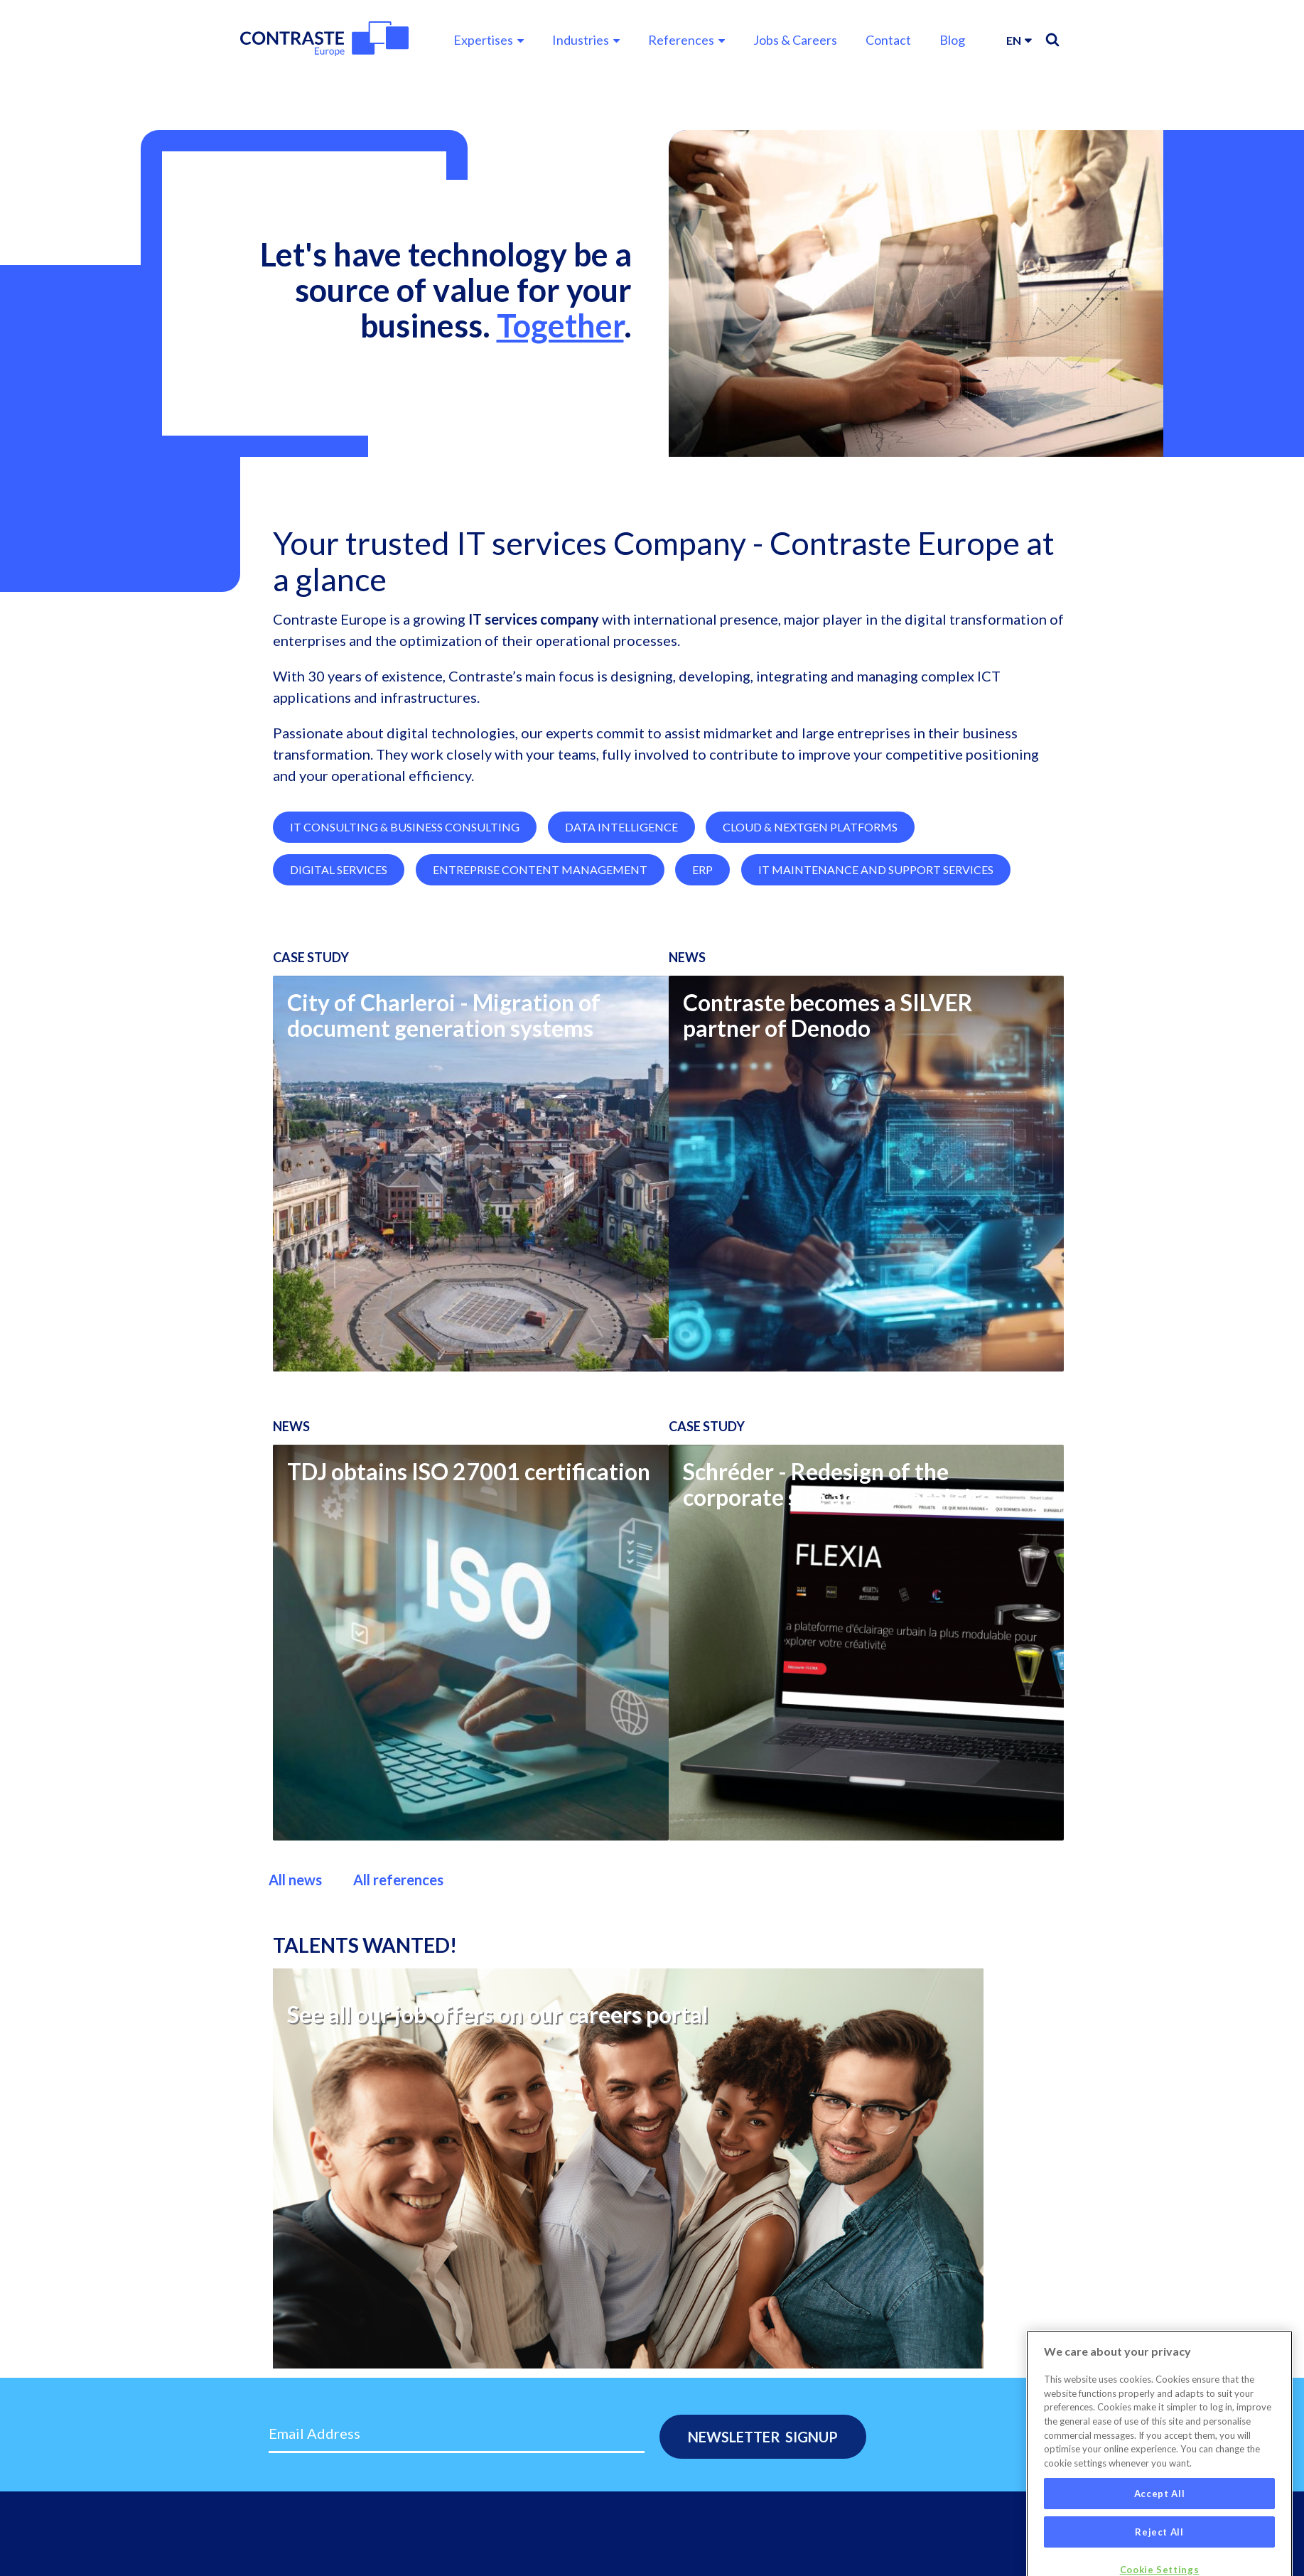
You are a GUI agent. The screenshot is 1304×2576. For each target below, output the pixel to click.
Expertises (483, 40)
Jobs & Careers (795, 40)
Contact (888, 40)
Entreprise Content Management (540, 966)
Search (1052, 40)
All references (398, 1976)
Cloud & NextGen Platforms (810, 923)
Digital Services (338, 966)
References (681, 40)
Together (560, 325)
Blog (952, 40)
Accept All (1159, 2530)
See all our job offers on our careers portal (497, 2111)
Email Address (314, 2433)
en (1013, 40)
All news (295, 1976)
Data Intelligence (621, 923)
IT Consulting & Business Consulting (404, 923)
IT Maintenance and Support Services (875, 966)
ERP (702, 966)
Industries (580, 40)
